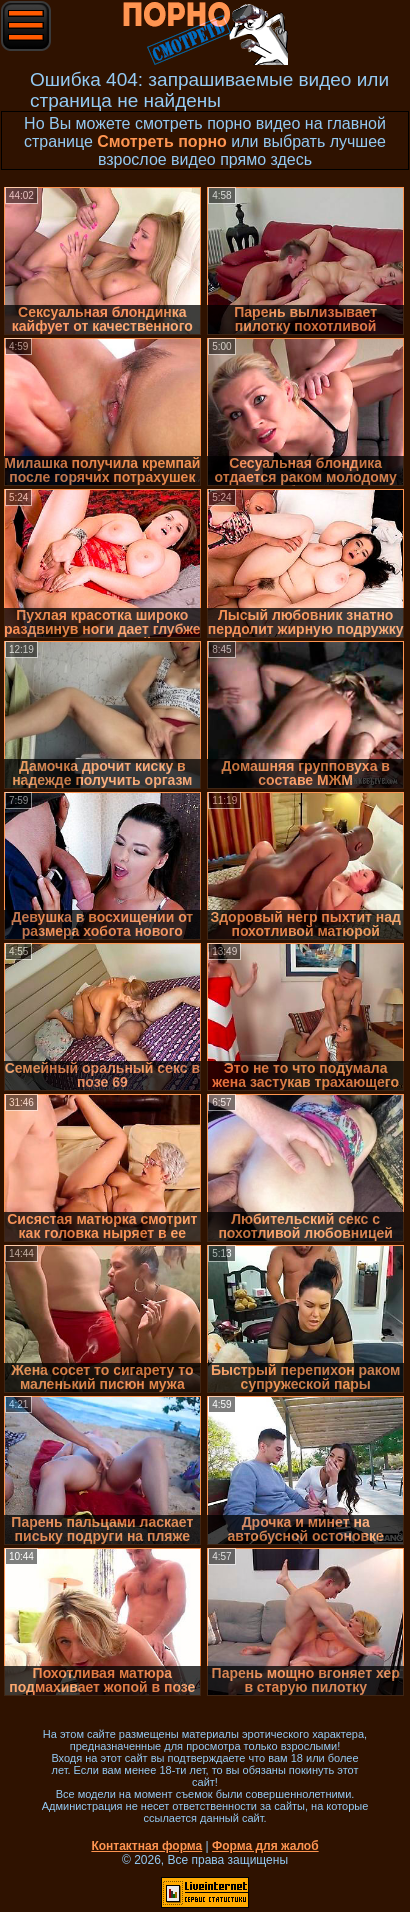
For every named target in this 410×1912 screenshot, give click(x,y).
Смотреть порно (162, 141)
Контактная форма (146, 1846)
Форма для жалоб (265, 1846)
